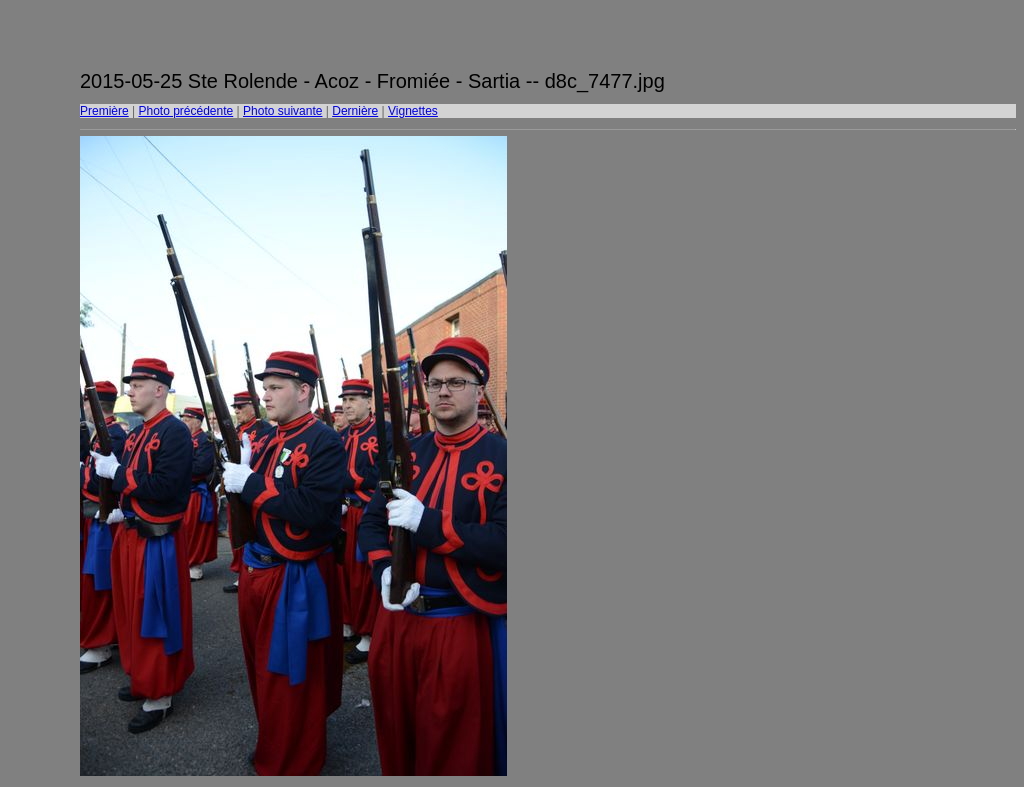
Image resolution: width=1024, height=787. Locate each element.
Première (104, 111)
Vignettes (413, 111)
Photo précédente (185, 111)
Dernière (355, 111)
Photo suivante (282, 111)
